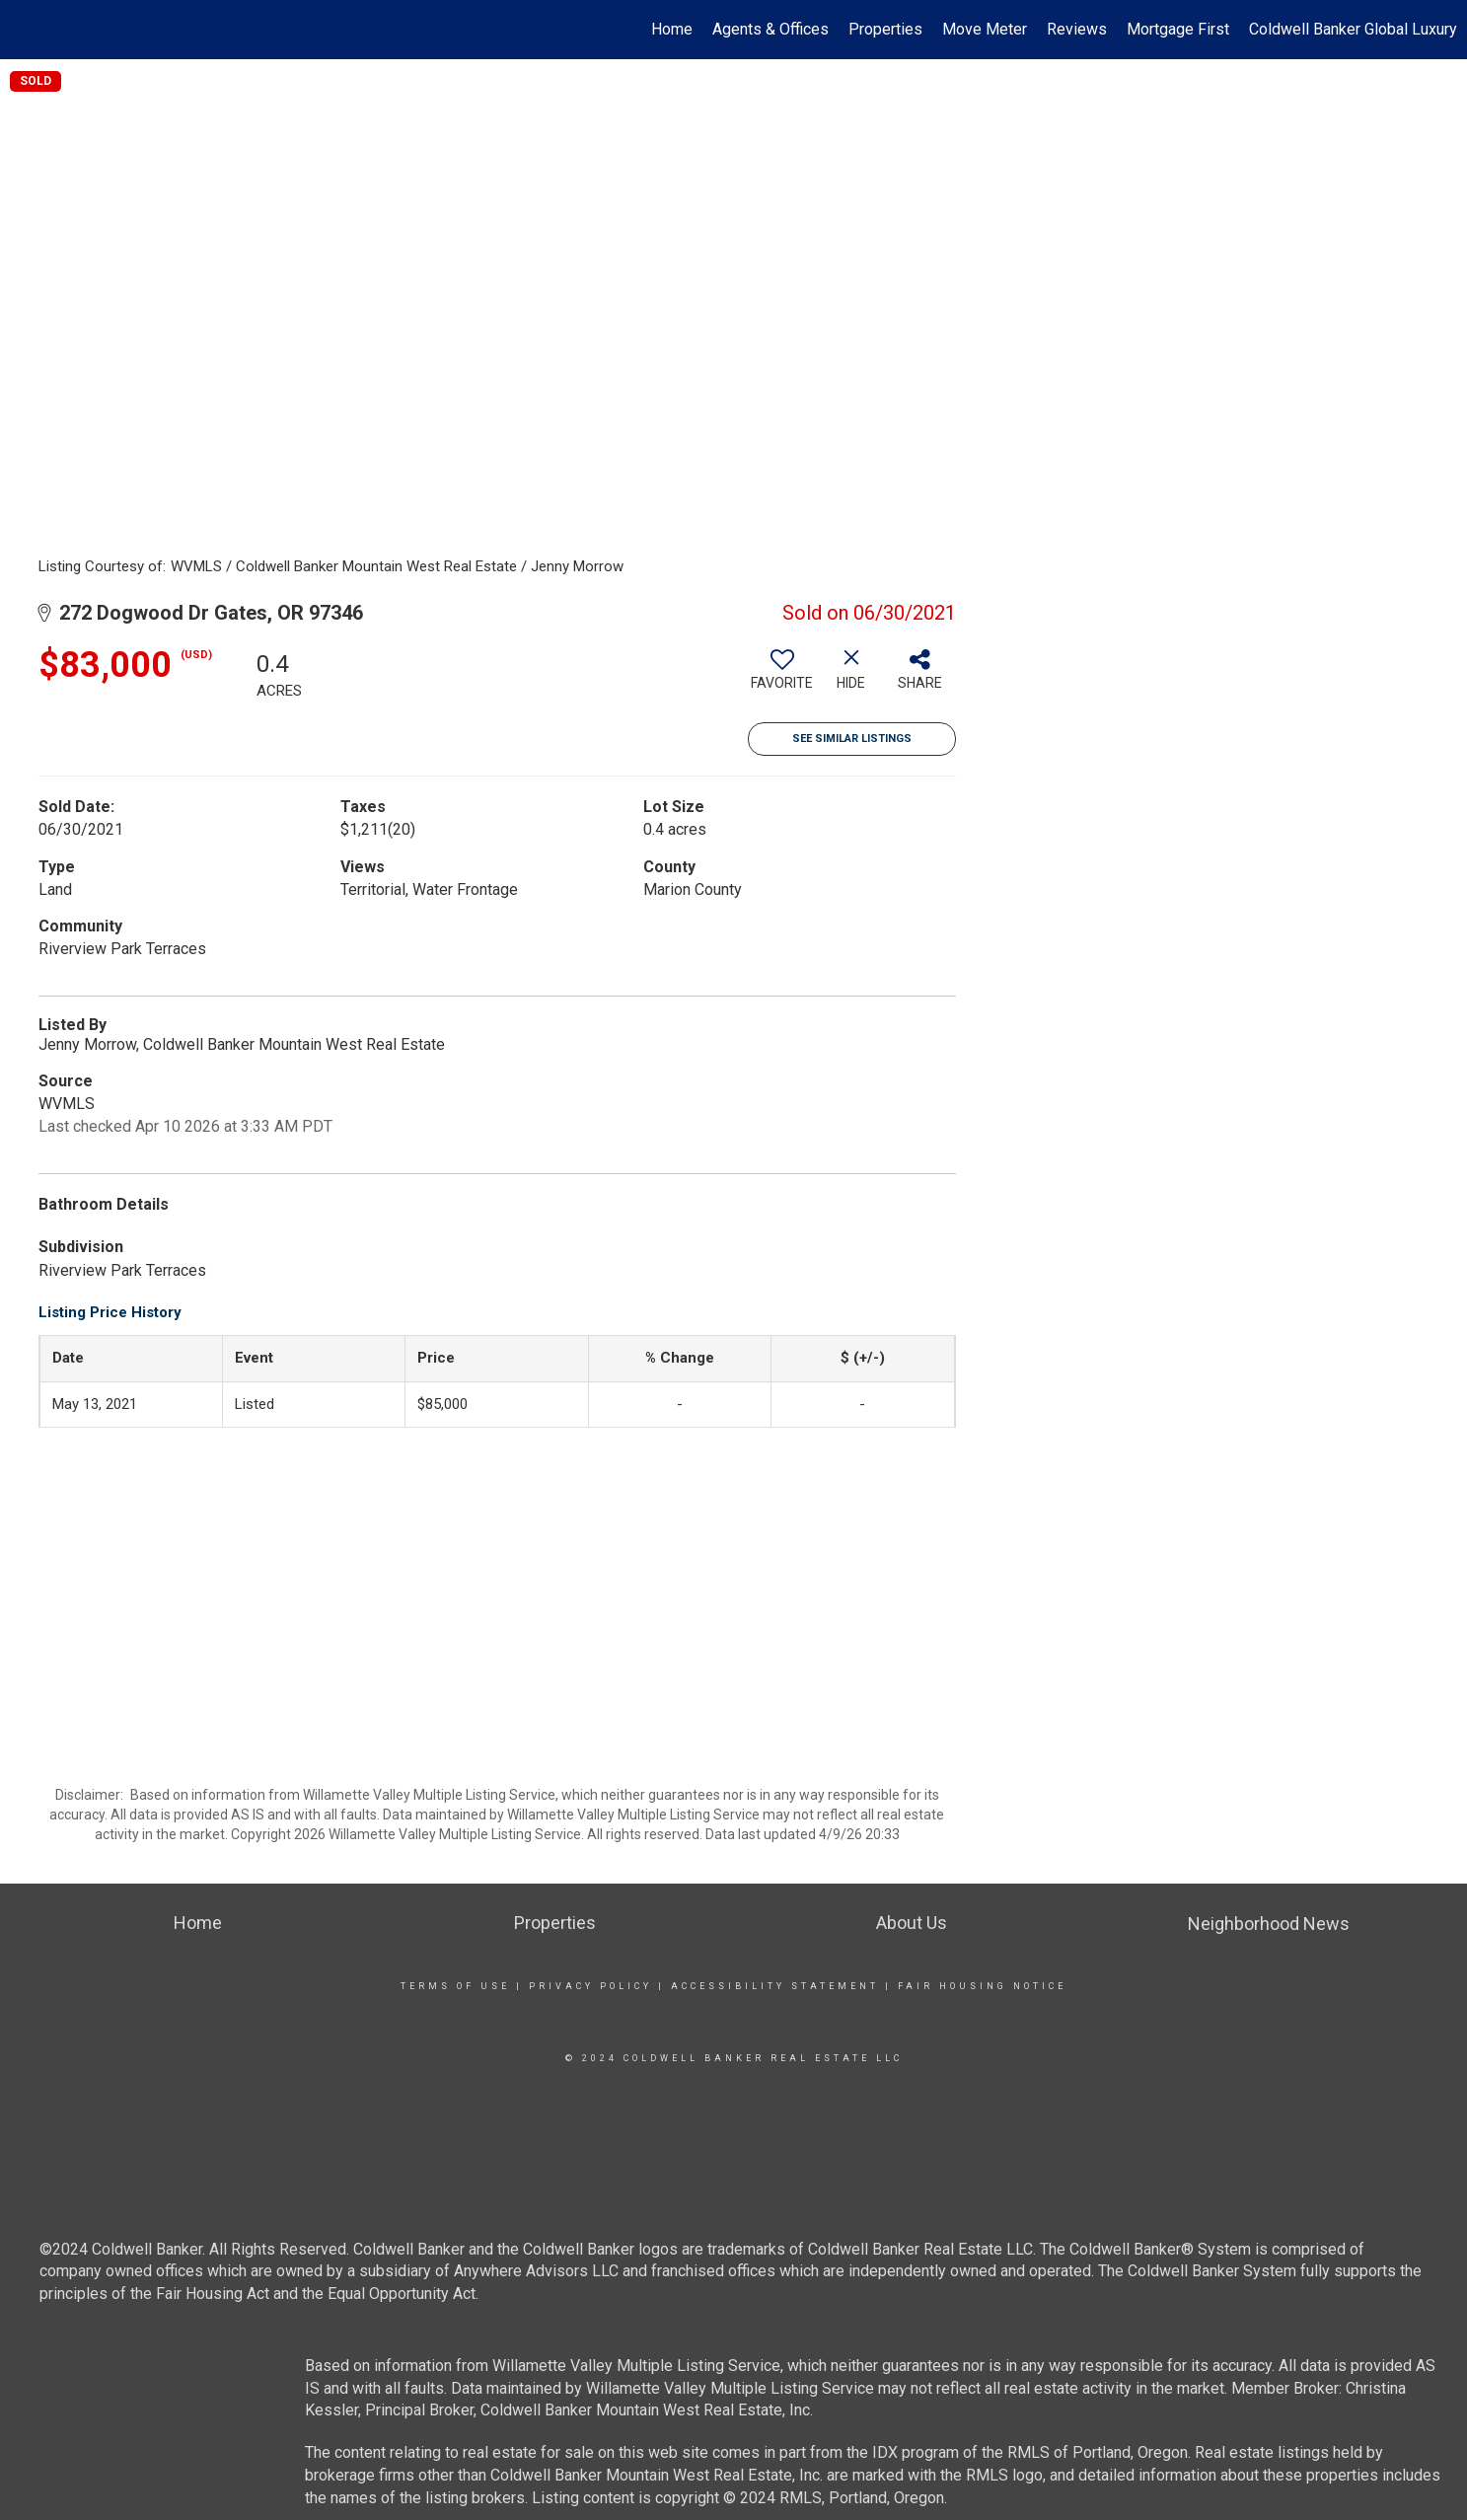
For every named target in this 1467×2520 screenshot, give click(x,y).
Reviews (1077, 29)
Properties (885, 29)
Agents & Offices (770, 29)
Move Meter (984, 29)
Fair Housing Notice (982, 1986)
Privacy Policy (590, 1986)
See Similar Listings (852, 738)
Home (672, 29)
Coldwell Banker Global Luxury (1353, 29)
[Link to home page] (25, 29)
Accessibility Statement (775, 1986)
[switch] (782, 676)
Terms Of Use (455, 1986)
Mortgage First (1178, 29)
